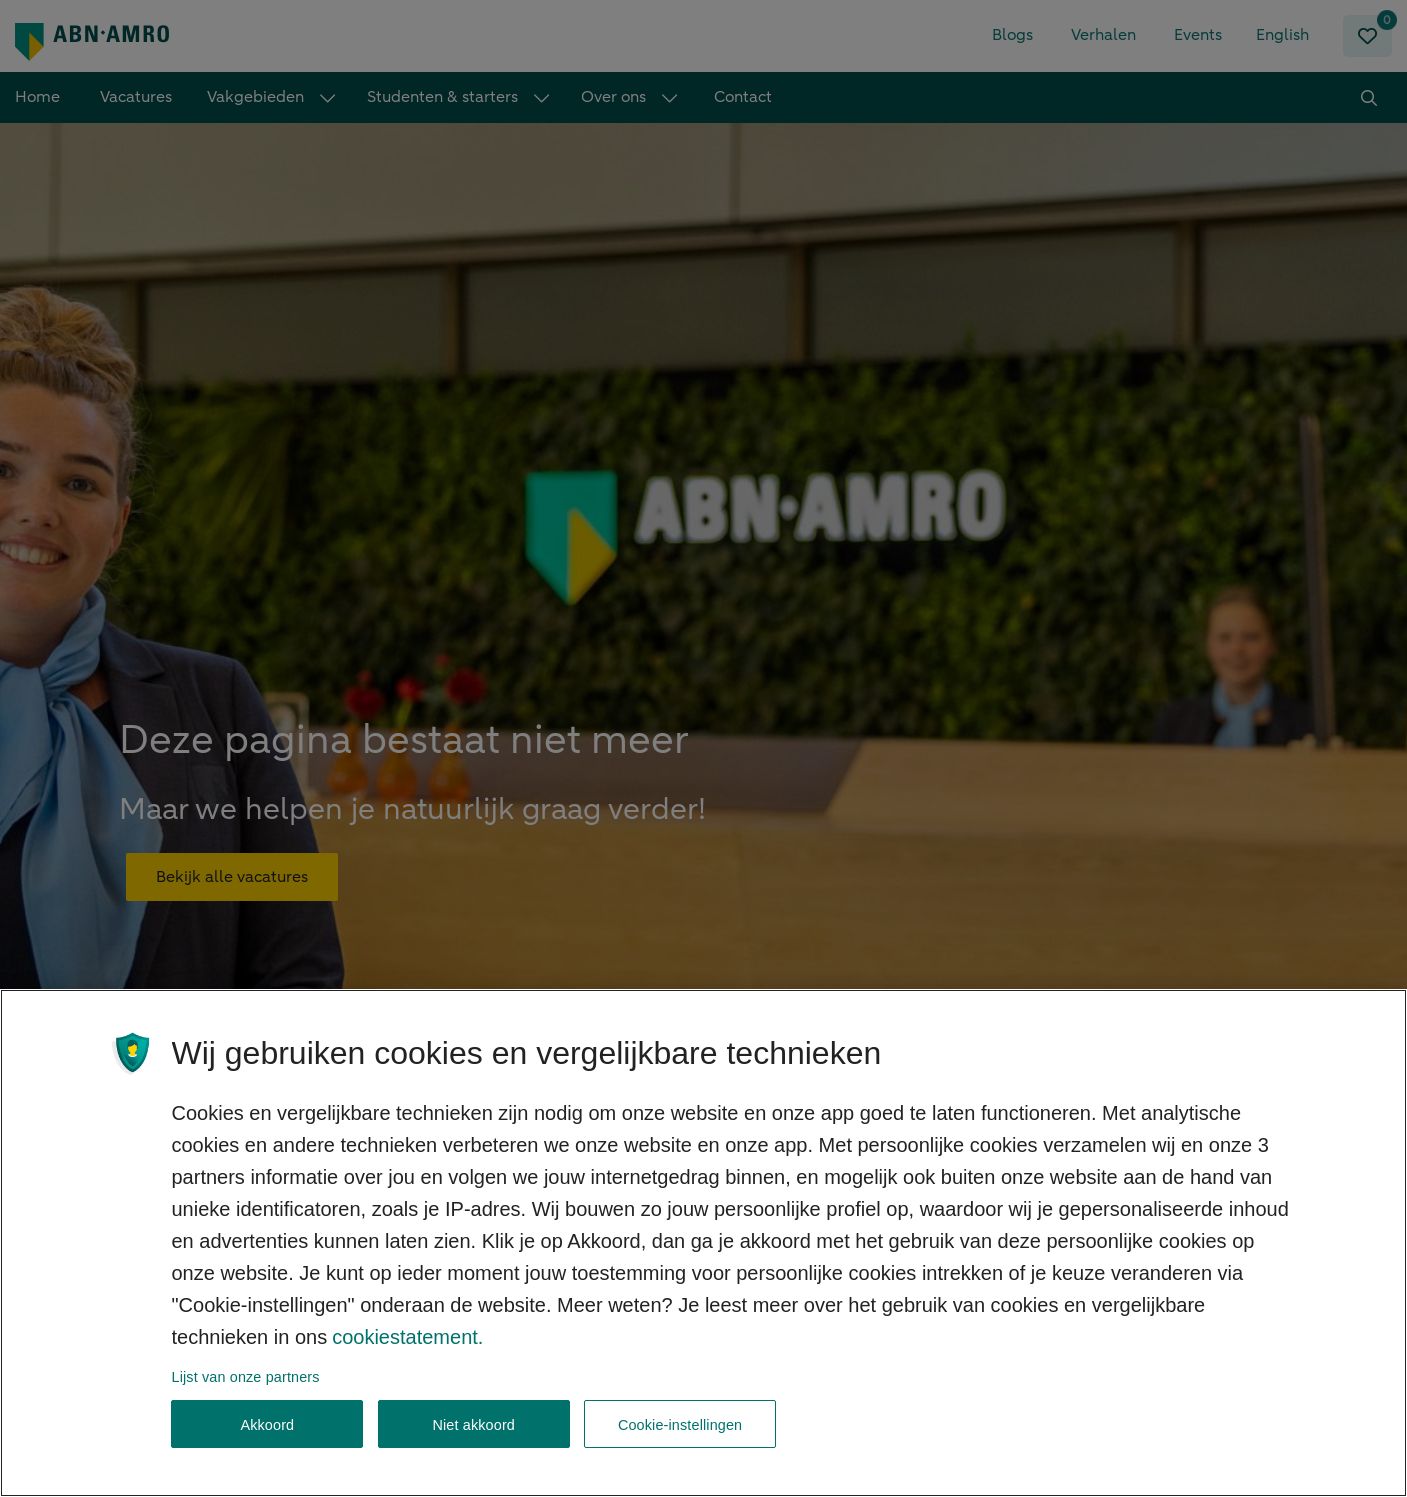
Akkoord (267, 1444)
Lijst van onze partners (246, 1396)
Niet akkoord (473, 1444)
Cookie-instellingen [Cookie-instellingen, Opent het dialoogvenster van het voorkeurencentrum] (680, 1444)
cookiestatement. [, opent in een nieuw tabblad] (407, 1356)
